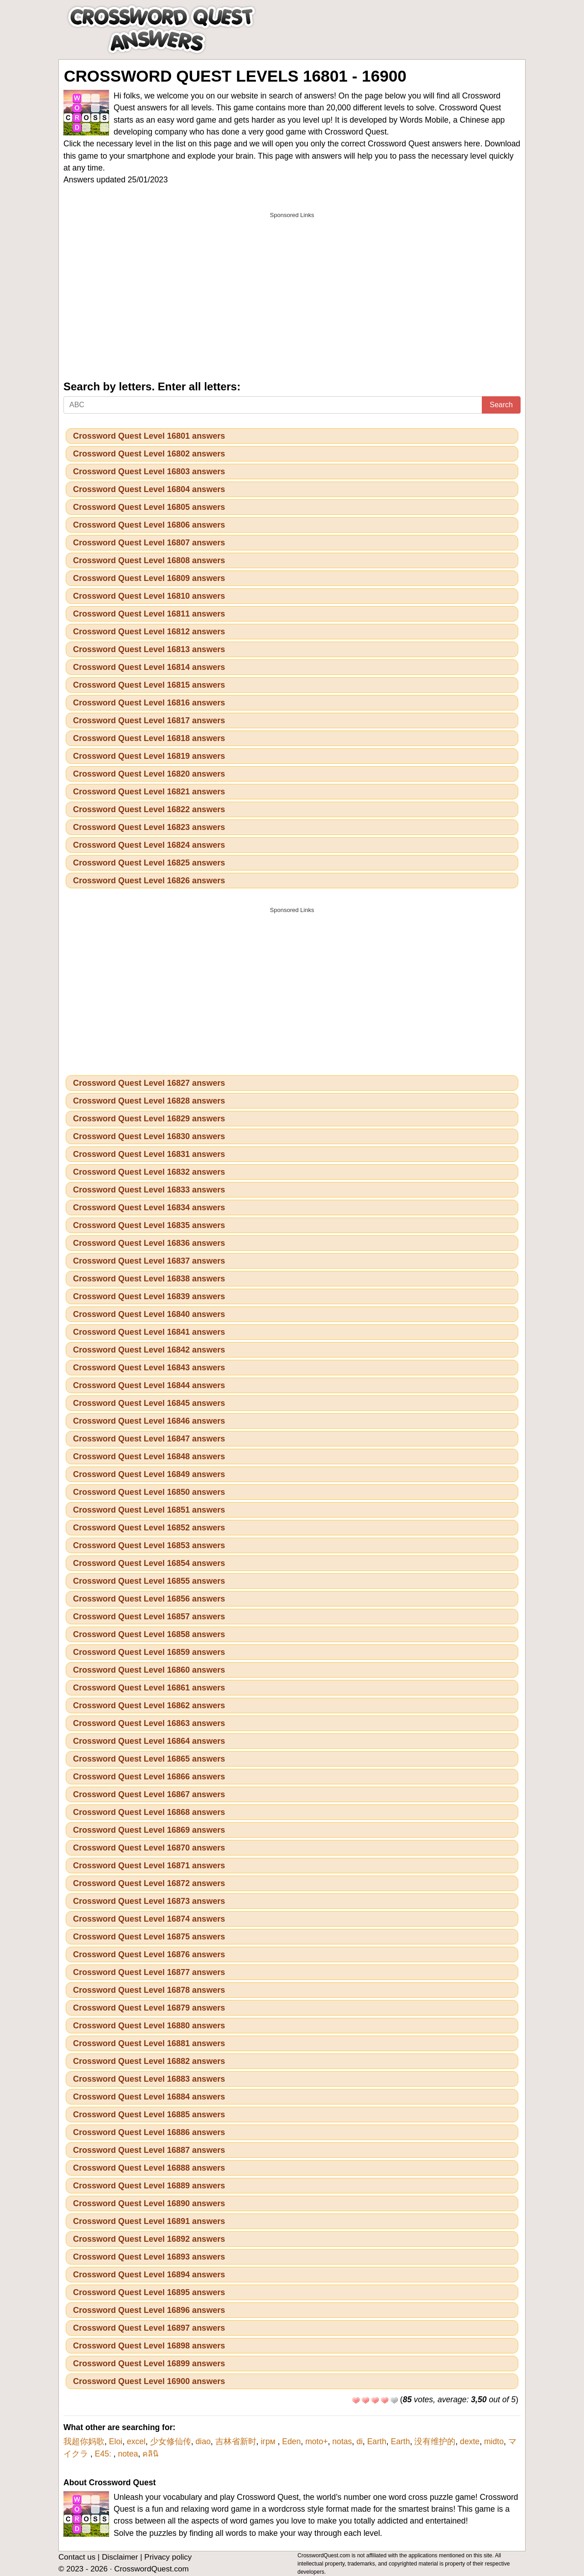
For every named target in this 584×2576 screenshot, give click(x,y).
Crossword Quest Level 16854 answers (149, 1563)
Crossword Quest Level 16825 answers (149, 862)
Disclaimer (120, 2557)
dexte (470, 2441)
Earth (376, 2441)
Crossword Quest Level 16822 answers (149, 809)
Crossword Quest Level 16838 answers (149, 1278)
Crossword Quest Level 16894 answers (149, 2274)
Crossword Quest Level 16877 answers (149, 1972)
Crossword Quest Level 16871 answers (149, 1865)
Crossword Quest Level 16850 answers (149, 1492)
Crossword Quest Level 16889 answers (149, 2185)
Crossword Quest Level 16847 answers (149, 1438)
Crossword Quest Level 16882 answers (149, 2061)
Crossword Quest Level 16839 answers (149, 1296)
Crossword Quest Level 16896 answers (149, 2310)
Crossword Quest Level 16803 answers (149, 471)
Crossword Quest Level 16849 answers (149, 1474)
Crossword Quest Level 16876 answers (149, 1954)
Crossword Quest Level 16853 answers (149, 1545)
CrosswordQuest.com (151, 2569)
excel (136, 2441)
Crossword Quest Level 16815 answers (149, 684)
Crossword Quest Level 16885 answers (149, 2114)
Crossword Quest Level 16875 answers (149, 1936)
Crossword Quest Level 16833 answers (149, 1189)
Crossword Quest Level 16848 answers (149, 1456)
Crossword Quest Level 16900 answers (149, 2381)
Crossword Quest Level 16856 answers (149, 1598)
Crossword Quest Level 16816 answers (149, 702)
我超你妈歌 (83, 2441)
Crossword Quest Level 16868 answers (149, 1812)
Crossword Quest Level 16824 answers (149, 845)
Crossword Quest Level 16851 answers (149, 1509)
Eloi (115, 2441)
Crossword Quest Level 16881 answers (149, 2043)
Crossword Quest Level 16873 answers (149, 1901)
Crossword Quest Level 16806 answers (149, 524)
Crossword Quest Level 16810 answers (149, 596)
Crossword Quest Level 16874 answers (149, 1918)
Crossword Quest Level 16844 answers (149, 1385)
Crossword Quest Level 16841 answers (149, 1332)
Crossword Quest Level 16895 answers (149, 2292)
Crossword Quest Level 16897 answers (149, 2327)
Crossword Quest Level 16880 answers (149, 2025)
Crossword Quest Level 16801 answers (149, 436)
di (359, 2441)
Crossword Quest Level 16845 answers (149, 1403)
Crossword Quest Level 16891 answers (149, 2221)
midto (494, 2441)
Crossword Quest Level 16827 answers (149, 1083)
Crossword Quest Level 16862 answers (149, 1705)
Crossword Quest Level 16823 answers (149, 827)
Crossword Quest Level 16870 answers (149, 1847)
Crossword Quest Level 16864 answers (149, 1741)
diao (203, 2441)
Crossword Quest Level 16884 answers (149, 2096)
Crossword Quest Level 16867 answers (149, 1794)
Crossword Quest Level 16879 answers (149, 2007)
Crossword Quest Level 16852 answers (149, 1527)
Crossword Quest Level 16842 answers (149, 1349)
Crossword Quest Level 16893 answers (149, 2256)
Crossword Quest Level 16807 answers (149, 542)
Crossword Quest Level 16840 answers (149, 1314)
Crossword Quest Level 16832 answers (149, 1172)
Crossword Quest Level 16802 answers (149, 453)
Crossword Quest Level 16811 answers (149, 613)
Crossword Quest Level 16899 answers (149, 2363)
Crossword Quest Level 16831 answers (149, 1154)
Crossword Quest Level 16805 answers (149, 507)
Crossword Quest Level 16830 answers (149, 1136)
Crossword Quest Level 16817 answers (149, 720)
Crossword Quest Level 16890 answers (149, 2203)
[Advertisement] (292, 287)
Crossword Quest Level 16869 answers (149, 1830)
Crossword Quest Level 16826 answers (149, 880)
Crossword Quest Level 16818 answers (149, 738)
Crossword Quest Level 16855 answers (149, 1581)
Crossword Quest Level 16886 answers (149, 2132)
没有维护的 (434, 2441)
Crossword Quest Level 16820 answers (149, 773)
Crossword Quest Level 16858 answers (149, 1634)
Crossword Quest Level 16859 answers (149, 1652)
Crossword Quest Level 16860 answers (149, 1669)
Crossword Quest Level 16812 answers (149, 631)
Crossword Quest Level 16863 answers (149, 1723)
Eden (291, 2441)
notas (342, 2441)
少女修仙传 (170, 2441)
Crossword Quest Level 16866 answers (149, 1776)
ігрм (269, 2441)
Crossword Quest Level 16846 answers (149, 1420)
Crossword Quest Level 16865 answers (149, 1758)
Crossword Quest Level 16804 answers (149, 489)
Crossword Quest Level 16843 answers (149, 1367)
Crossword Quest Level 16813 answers (149, 649)
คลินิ (150, 2453)
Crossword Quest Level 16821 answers (149, 791)
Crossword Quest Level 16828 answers (149, 1100)
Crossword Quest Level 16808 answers (149, 560)
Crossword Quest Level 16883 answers (149, 2079)
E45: (104, 2453)
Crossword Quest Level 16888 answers (149, 2167)
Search (501, 405)
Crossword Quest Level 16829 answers (149, 1118)
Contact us (76, 2557)
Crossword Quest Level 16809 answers (149, 578)
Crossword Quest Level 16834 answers (149, 1207)
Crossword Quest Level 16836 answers (149, 1243)
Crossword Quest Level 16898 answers (149, 2345)
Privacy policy (168, 2557)
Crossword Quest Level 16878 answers (149, 1990)
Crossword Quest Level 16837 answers (149, 1260)
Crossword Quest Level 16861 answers (149, 1687)
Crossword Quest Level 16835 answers (149, 1225)
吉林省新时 (235, 2441)
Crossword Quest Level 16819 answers (149, 756)
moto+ (316, 2441)
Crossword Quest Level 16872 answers (149, 1883)
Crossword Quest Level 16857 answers (149, 1616)
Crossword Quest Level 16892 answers (149, 2239)
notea (128, 2453)
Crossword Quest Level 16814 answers (149, 667)
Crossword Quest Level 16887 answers (149, 2150)
